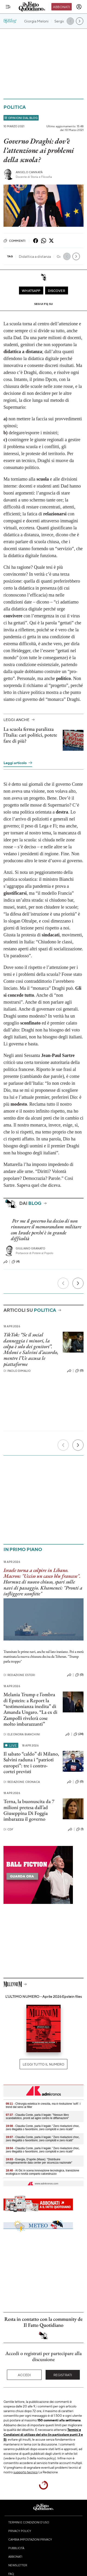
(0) (79, 1371)
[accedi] (79, 6)
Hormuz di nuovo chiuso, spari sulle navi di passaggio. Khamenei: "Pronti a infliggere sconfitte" (42, 1582)
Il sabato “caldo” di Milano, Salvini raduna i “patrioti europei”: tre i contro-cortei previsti (31, 1762)
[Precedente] (63, 1283)
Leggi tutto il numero (43, 2064)
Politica (14, 107)
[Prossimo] (78, 1283)
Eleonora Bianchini (21, 1734)
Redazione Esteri (19, 1675)
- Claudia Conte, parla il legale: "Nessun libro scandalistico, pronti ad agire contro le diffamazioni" (37, 2116)
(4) (16, 1262)
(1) (80, 1829)
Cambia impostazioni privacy (30, 2539)
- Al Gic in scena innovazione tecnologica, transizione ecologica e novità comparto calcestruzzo (42, 2172)
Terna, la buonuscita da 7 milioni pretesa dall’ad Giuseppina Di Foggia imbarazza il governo (28, 1810)
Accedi (24, 2375)
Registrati (62, 2375)
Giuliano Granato (30, 1248)
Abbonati (61, 7)
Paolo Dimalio (17, 1371)
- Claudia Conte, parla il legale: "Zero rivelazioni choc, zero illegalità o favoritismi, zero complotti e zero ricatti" (43, 2127)
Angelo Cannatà (29, 172)
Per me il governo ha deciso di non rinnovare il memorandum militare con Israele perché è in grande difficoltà (46, 1229)
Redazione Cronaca (21, 1782)
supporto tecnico (25, 2472)
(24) (79, 1734)
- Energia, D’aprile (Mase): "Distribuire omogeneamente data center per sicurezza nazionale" (39, 2161)
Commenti (14, 241)
